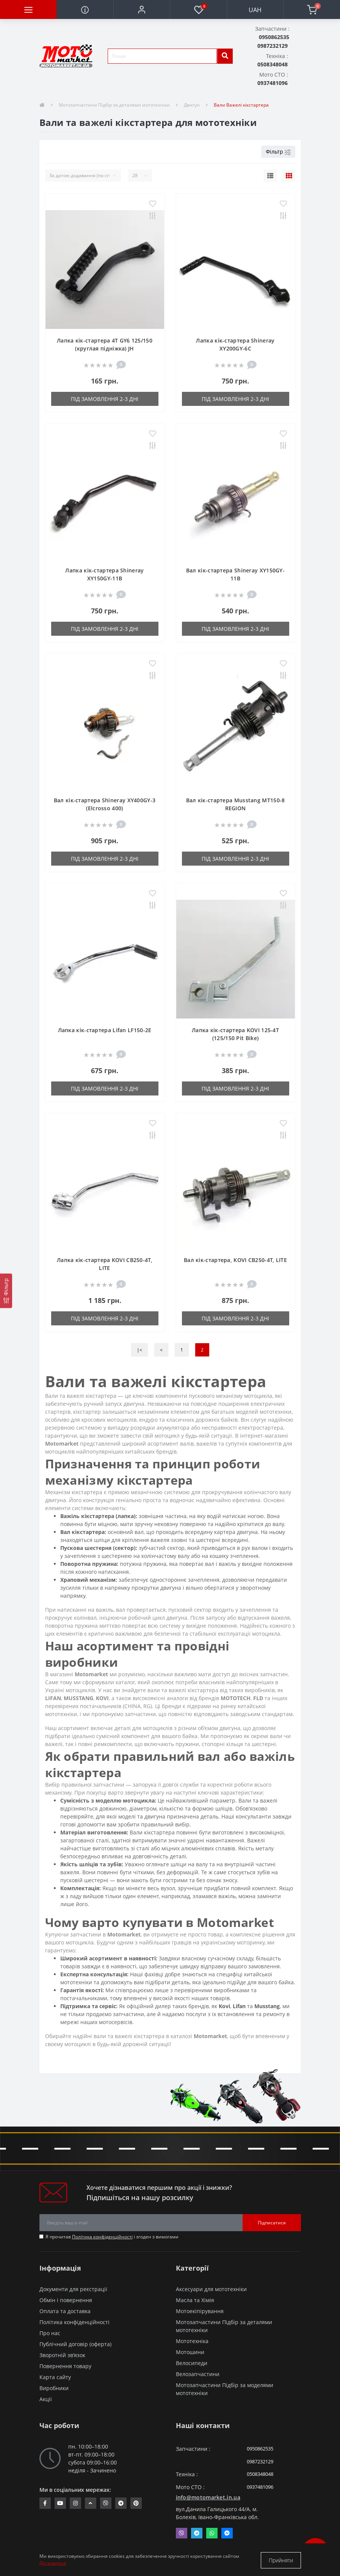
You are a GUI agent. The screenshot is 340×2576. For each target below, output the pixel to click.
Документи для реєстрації (73, 2289)
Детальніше (52, 2563)
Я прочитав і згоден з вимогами (112, 2236)
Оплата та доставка (65, 2311)
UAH (255, 10)
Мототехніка (192, 2341)
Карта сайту (55, 2377)
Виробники (54, 2388)
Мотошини (190, 2352)
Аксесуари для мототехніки (211, 2289)
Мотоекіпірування (200, 2311)
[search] (225, 56)
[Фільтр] (6, 1290)
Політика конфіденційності (102, 2236)
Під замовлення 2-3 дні (104, 398)
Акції (45, 2399)
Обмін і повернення (65, 2300)
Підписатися (272, 2222)
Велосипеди (191, 2363)
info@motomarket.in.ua (208, 2497)
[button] (141, 9)
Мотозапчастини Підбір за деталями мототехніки (114, 105)
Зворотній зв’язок (62, 2355)
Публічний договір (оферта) (75, 2344)
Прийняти (281, 2560)
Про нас (49, 2333)
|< (139, 1350)
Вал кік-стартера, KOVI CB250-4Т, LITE (235, 1260)
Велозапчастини (197, 2374)
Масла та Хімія (195, 2300)
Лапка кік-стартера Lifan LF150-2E (105, 1030)
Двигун (192, 105)
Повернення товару (65, 2366)
